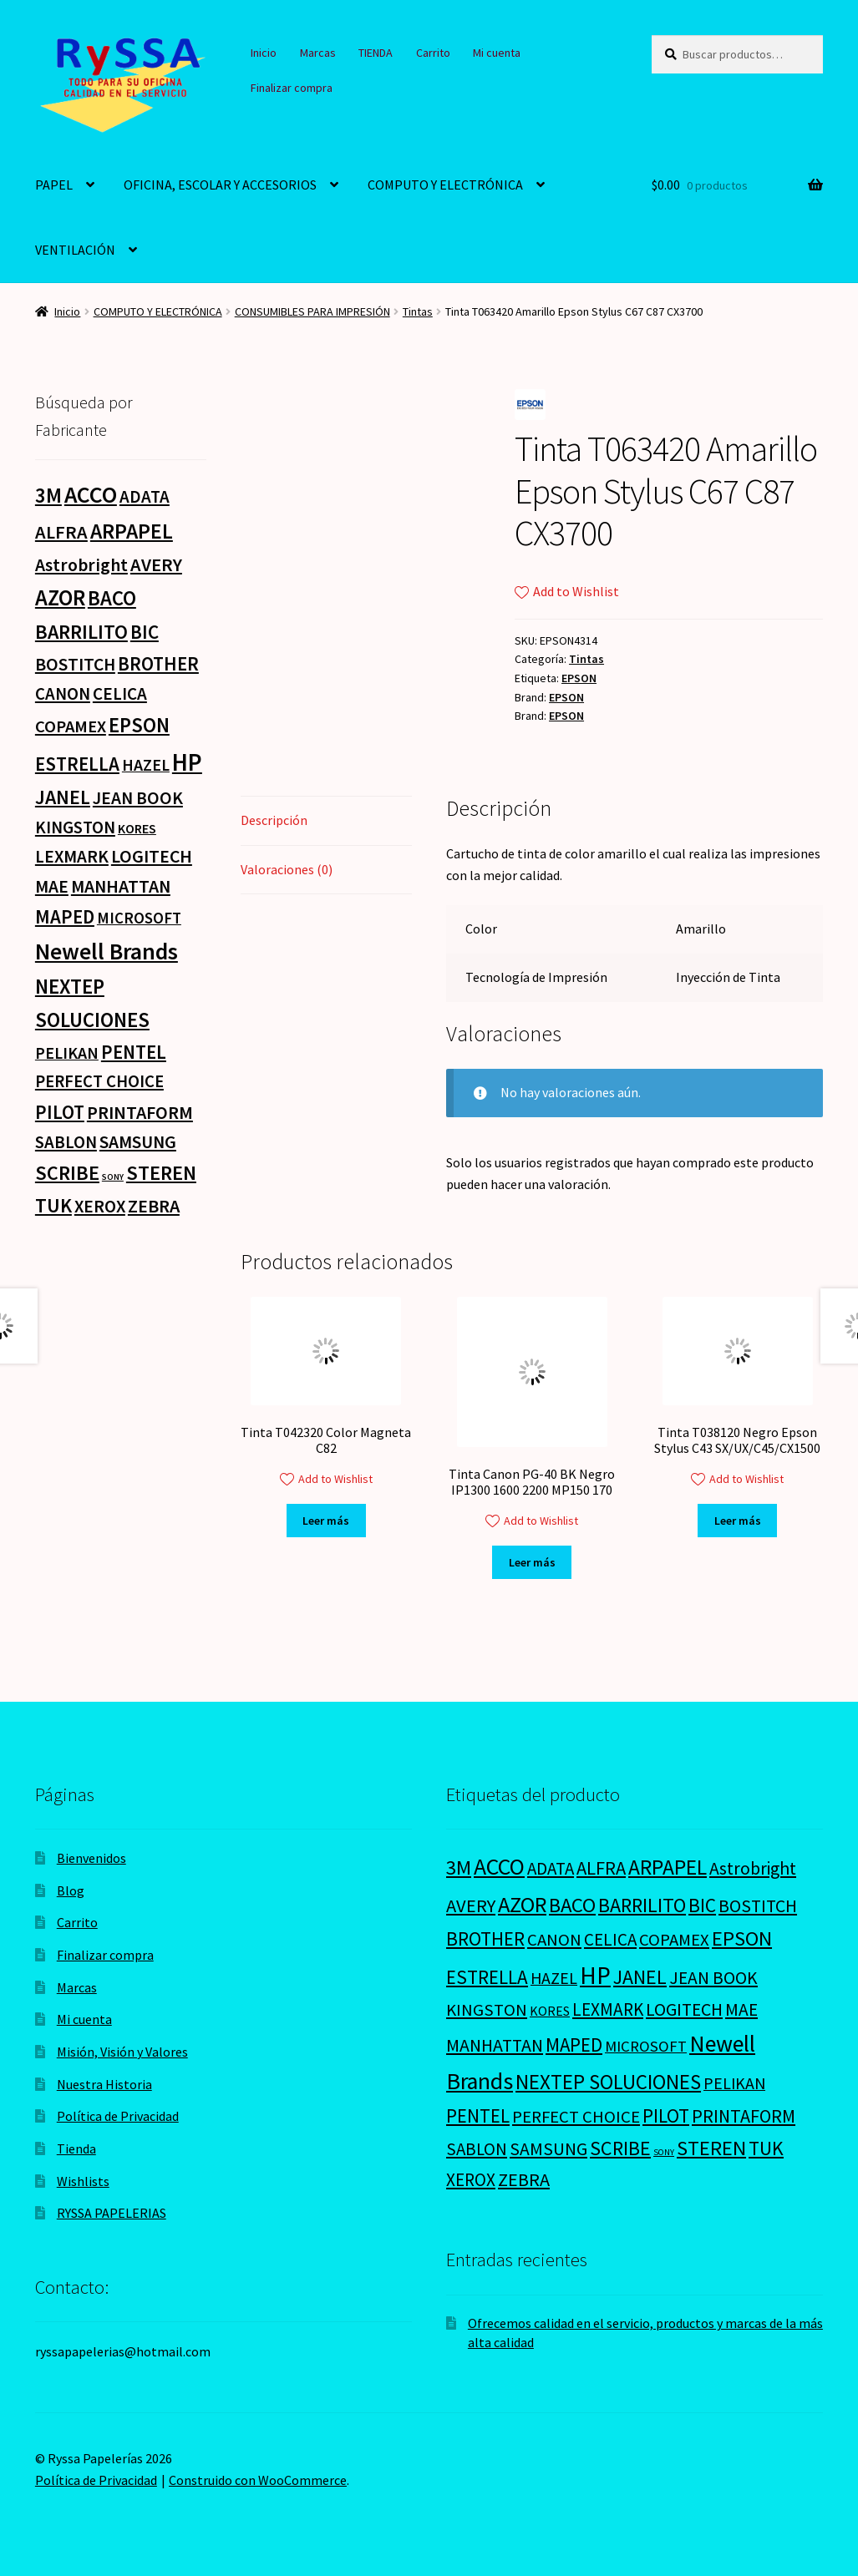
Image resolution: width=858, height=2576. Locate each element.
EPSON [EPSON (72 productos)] (139, 725)
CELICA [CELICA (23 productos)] (120, 693)
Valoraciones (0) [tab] (287, 869)
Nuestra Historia (104, 2084)
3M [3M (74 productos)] (48, 496)
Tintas (418, 311)
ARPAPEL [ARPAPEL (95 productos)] (131, 531)
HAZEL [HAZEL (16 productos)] (146, 764)
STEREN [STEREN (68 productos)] (161, 1173)
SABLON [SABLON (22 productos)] (66, 1142)
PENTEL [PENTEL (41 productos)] (133, 1052)
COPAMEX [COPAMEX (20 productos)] (70, 726)
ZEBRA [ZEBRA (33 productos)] (154, 1205)
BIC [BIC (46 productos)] (144, 632)
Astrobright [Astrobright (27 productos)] (81, 565)
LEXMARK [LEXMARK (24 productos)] (72, 856)
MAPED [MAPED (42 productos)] (64, 916)
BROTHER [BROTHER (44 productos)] (158, 663)
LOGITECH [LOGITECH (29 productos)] (151, 856)
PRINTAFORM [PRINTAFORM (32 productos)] (140, 1112)
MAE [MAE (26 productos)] (52, 886)
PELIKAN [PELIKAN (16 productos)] (67, 1052)
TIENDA (375, 52)
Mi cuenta (496, 52)
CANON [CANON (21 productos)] (62, 694)
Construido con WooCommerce (258, 2480)
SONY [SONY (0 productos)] (113, 1177)
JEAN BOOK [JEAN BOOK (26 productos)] (138, 798)
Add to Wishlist (567, 591)
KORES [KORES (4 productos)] (137, 828)
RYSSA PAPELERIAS (111, 2212)
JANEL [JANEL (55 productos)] (62, 797)
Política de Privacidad (118, 2116)
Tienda (76, 2148)
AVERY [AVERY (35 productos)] (156, 564)
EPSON (579, 678)
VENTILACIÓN (75, 249)
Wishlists (83, 2181)
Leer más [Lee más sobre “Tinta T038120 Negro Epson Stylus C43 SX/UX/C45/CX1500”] (737, 1520)
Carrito (433, 52)
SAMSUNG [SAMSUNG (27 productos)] (137, 1142)
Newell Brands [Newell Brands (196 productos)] (106, 951)
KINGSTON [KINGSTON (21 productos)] (75, 827)
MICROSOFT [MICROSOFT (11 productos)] (139, 918)
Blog (70, 1890)
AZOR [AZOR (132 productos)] (60, 597)
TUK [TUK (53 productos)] (53, 1205)
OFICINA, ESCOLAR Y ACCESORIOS (220, 184)
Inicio (264, 52)
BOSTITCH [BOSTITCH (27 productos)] (75, 664)
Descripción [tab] (274, 820)
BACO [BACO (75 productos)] (112, 598)
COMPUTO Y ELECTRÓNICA (445, 184)
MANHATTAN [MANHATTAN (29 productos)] (120, 886)
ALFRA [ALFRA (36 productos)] (61, 532)
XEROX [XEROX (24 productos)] (99, 1206)
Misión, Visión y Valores (122, 2051)
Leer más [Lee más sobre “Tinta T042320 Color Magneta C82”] (325, 1520)
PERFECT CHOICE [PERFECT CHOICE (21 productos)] (99, 1081)
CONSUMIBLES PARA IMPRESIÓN (312, 311)
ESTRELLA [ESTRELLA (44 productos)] (77, 764)
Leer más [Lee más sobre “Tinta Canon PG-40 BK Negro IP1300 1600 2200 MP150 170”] (532, 1562)
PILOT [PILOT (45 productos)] (59, 1112)
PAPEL (54, 184)
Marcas (318, 52)
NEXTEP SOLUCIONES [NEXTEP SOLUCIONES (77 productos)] (608, 2082)
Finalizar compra (292, 87)
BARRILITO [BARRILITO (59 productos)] (81, 632)
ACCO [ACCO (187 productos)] (90, 494)
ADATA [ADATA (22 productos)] (144, 496)
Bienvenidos (91, 1858)
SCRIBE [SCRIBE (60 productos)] (67, 1173)
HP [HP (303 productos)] (187, 761)
